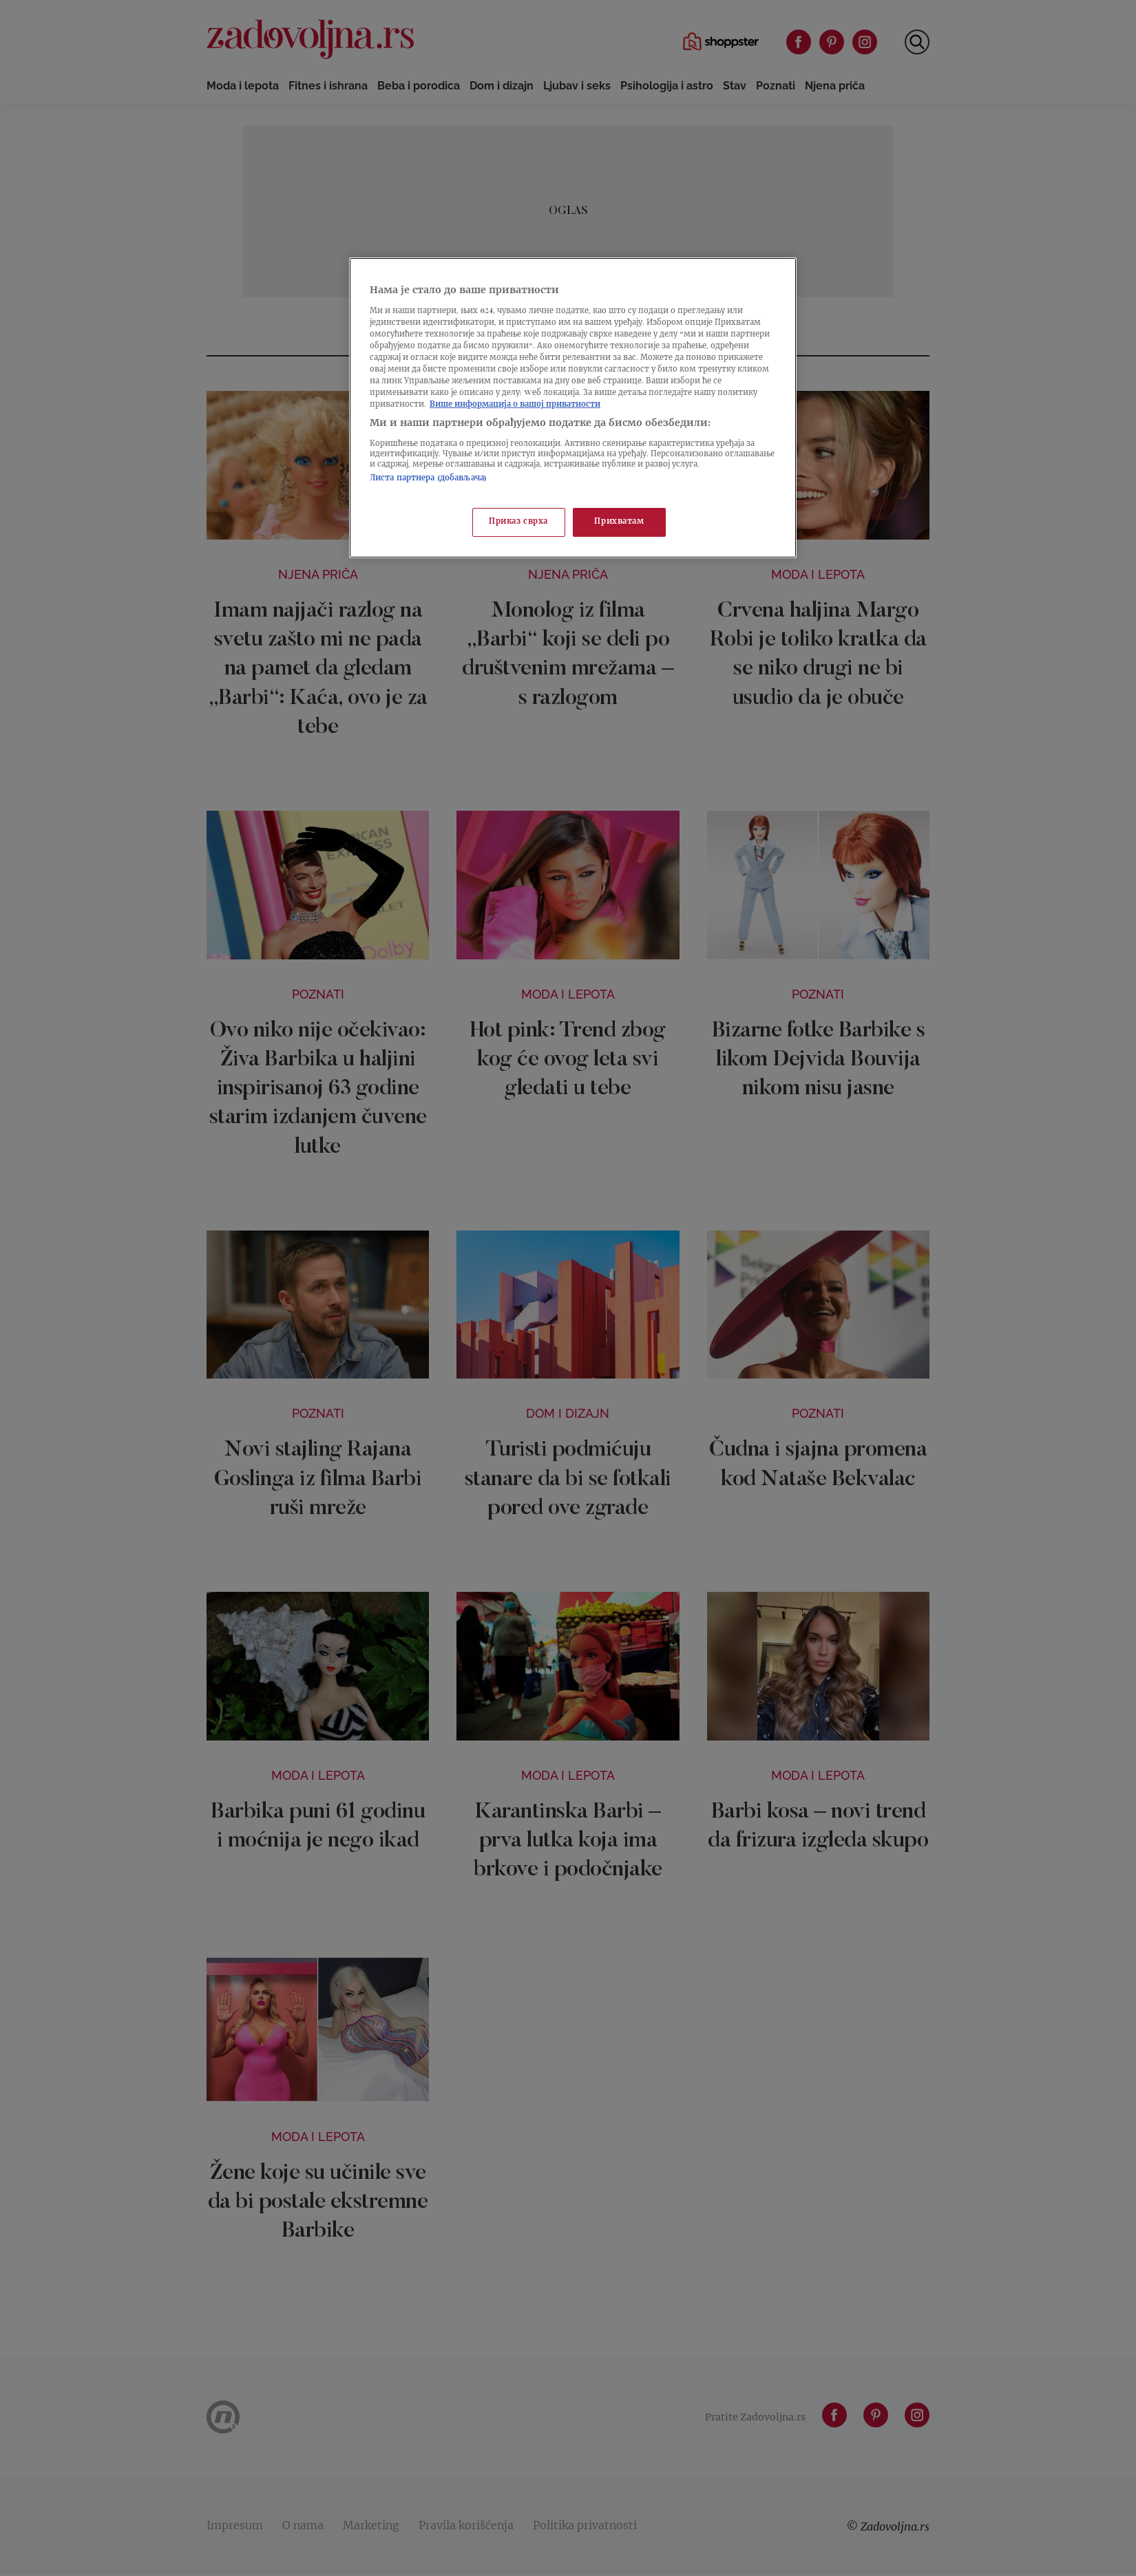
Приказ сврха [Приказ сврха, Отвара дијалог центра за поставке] (518, 522)
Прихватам (619, 522)
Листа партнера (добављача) (428, 478)
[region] (573, 407)
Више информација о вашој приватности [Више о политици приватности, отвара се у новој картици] (515, 405)
